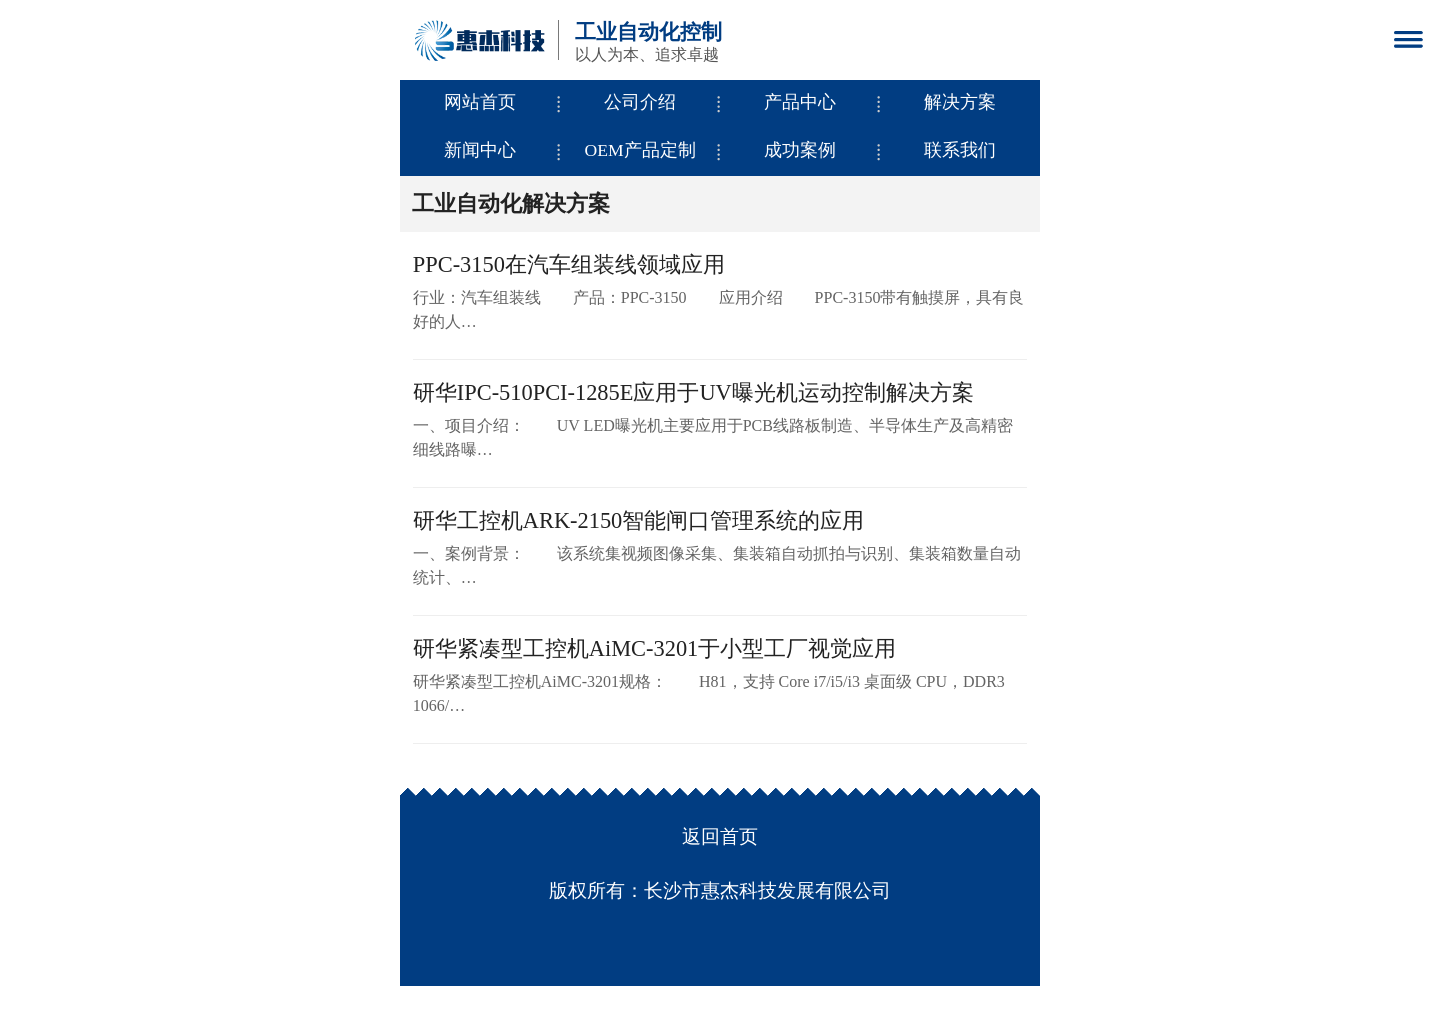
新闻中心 (480, 150)
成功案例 (800, 150)
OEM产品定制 (639, 150)
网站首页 (480, 102)
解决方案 (960, 102)
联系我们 (960, 150)
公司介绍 (640, 102)
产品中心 (800, 102)
